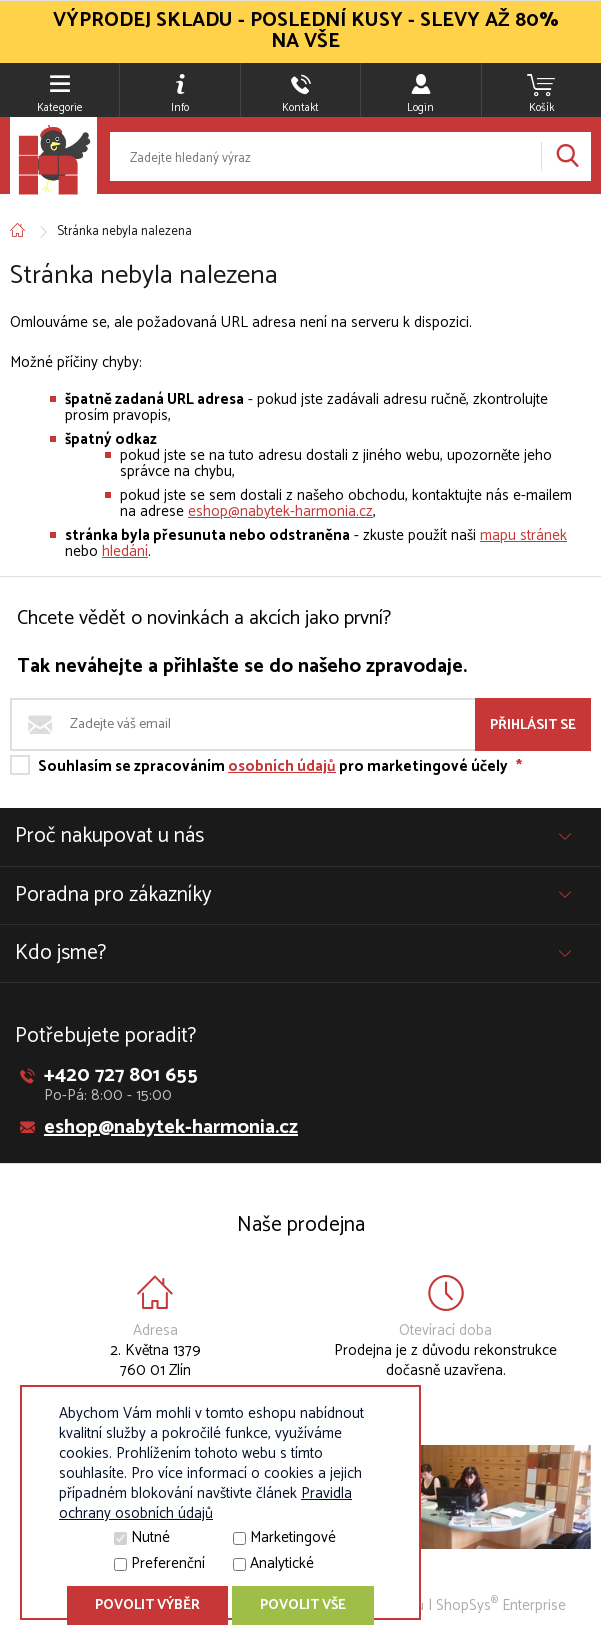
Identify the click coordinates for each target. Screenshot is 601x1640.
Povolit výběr (147, 1605)
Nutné (150, 1537)
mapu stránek (523, 535)
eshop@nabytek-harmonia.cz (280, 511)
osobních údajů (282, 766)
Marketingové (293, 1537)
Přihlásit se (533, 725)
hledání (125, 551)
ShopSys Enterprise (501, 1605)
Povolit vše (303, 1605)
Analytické (282, 1563)
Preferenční (168, 1563)
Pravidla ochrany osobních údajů (205, 1503)
